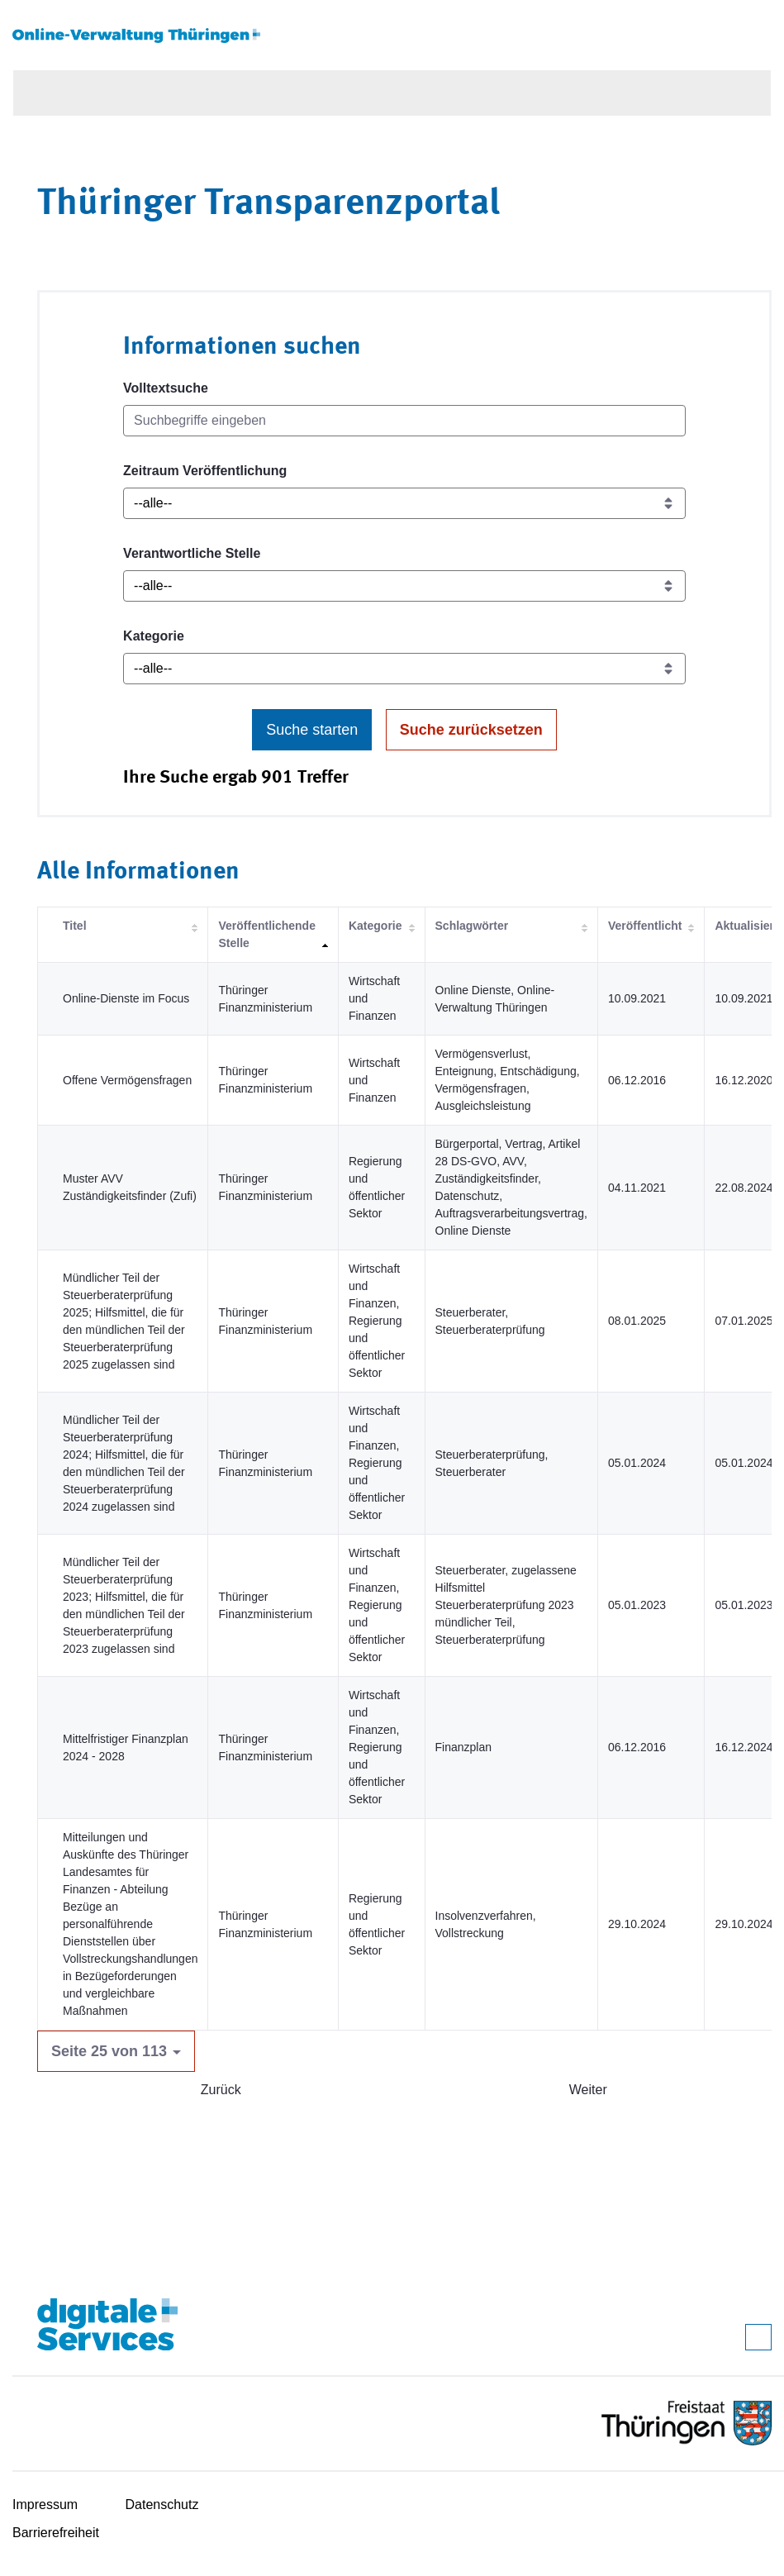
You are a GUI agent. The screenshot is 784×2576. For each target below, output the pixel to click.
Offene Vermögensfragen (127, 1080)
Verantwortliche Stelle (191, 553)
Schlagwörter (472, 925)
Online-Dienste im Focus (126, 998)
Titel (75, 925)
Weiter (588, 2090)
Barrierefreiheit (55, 2533)
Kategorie (153, 636)
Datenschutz (162, 2504)
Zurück (221, 2090)
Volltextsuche (165, 388)
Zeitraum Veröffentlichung (205, 471)
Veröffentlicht (645, 925)
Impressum (45, 2504)
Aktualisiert (746, 925)
